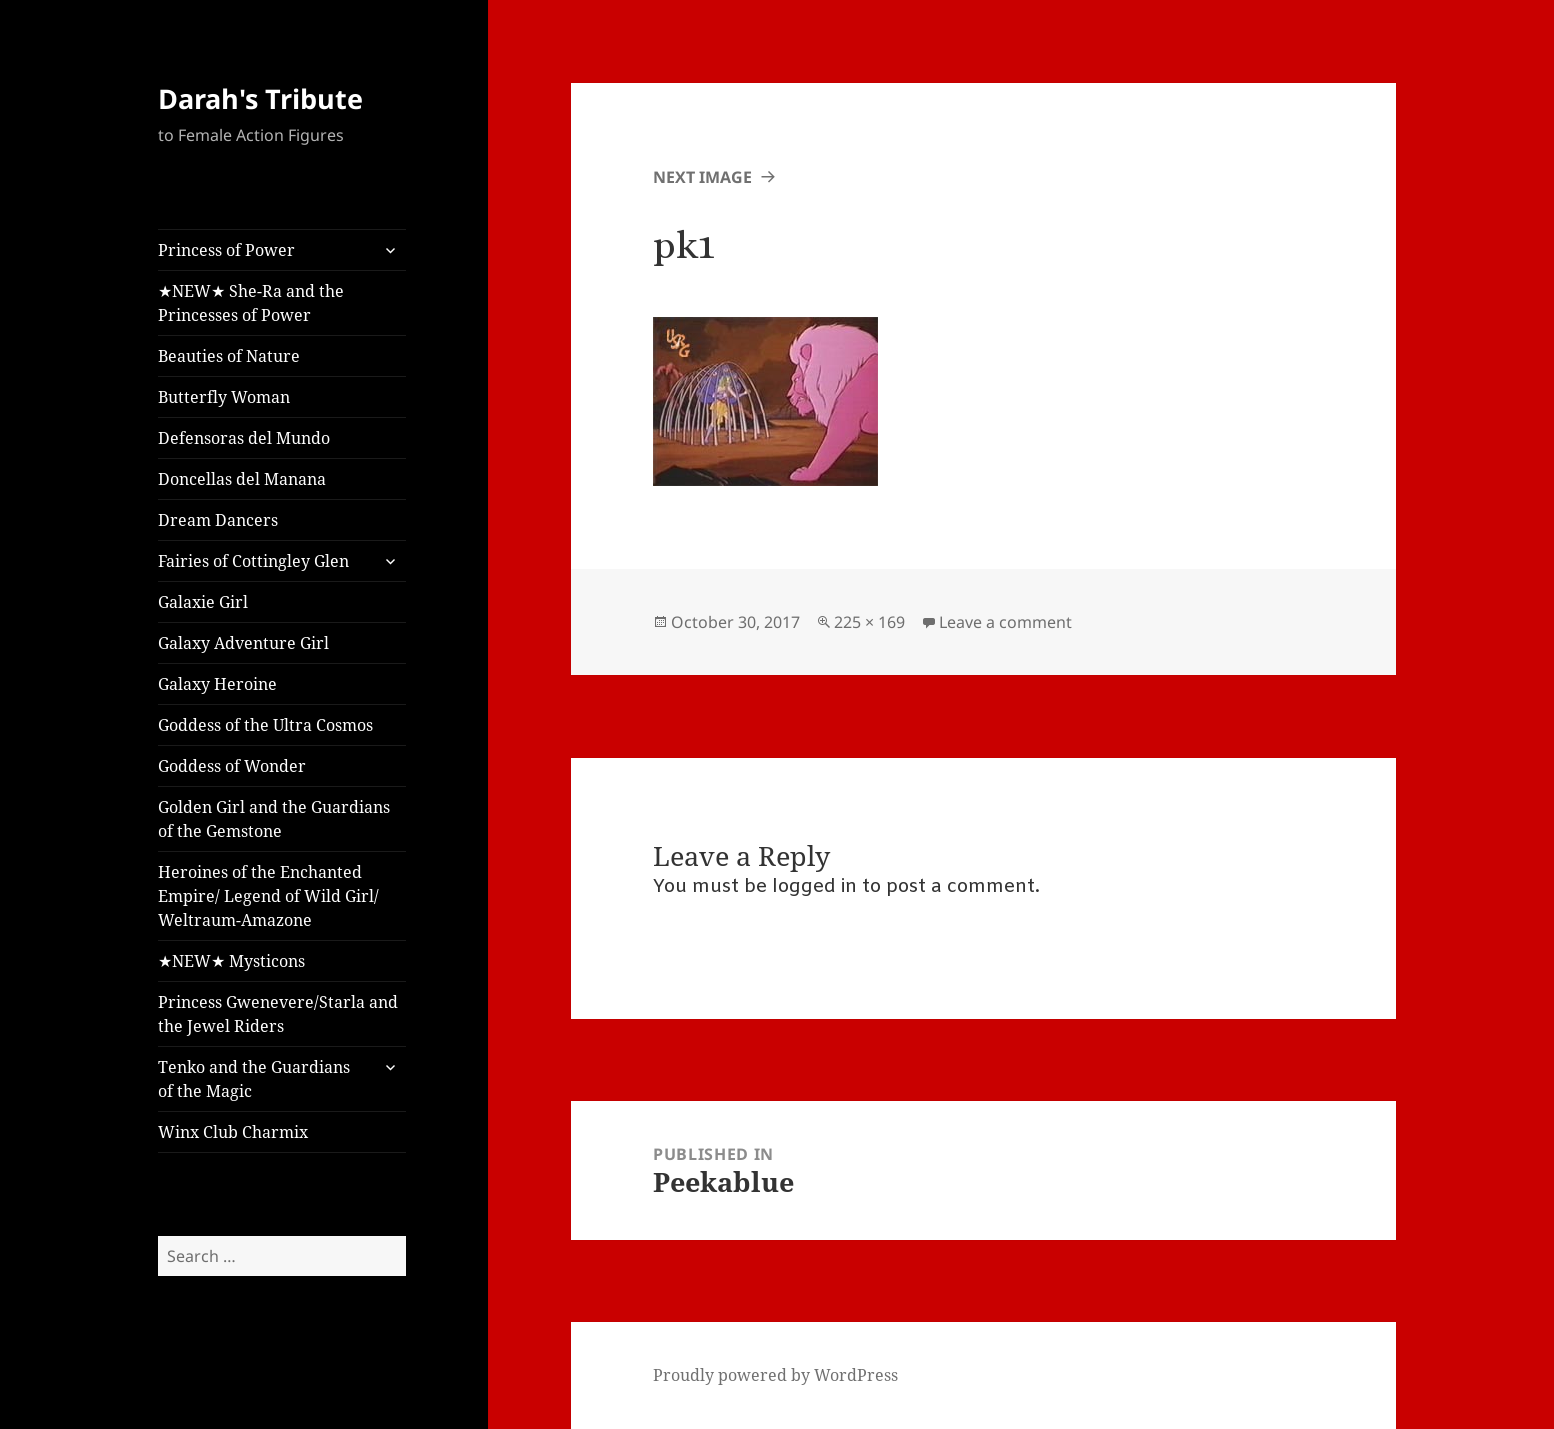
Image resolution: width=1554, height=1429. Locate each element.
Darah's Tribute (260, 98)
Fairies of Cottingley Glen (253, 561)
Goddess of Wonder (232, 766)
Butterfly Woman (224, 397)
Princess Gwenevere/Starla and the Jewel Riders (278, 1014)
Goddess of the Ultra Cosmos (265, 725)
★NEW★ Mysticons (231, 961)
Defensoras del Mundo (244, 438)
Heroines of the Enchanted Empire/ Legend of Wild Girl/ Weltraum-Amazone (268, 896)
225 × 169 (869, 622)
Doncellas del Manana (242, 479)
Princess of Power (226, 250)
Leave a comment (1005, 622)
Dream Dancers (218, 520)
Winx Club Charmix (233, 1132)
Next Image (702, 177)
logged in (814, 887)
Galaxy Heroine (217, 684)
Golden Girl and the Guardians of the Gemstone (274, 819)
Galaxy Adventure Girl (243, 643)
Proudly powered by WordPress (775, 1375)
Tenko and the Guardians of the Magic (254, 1079)
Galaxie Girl (203, 602)
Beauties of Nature (229, 356)
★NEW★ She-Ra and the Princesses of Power (251, 303)
